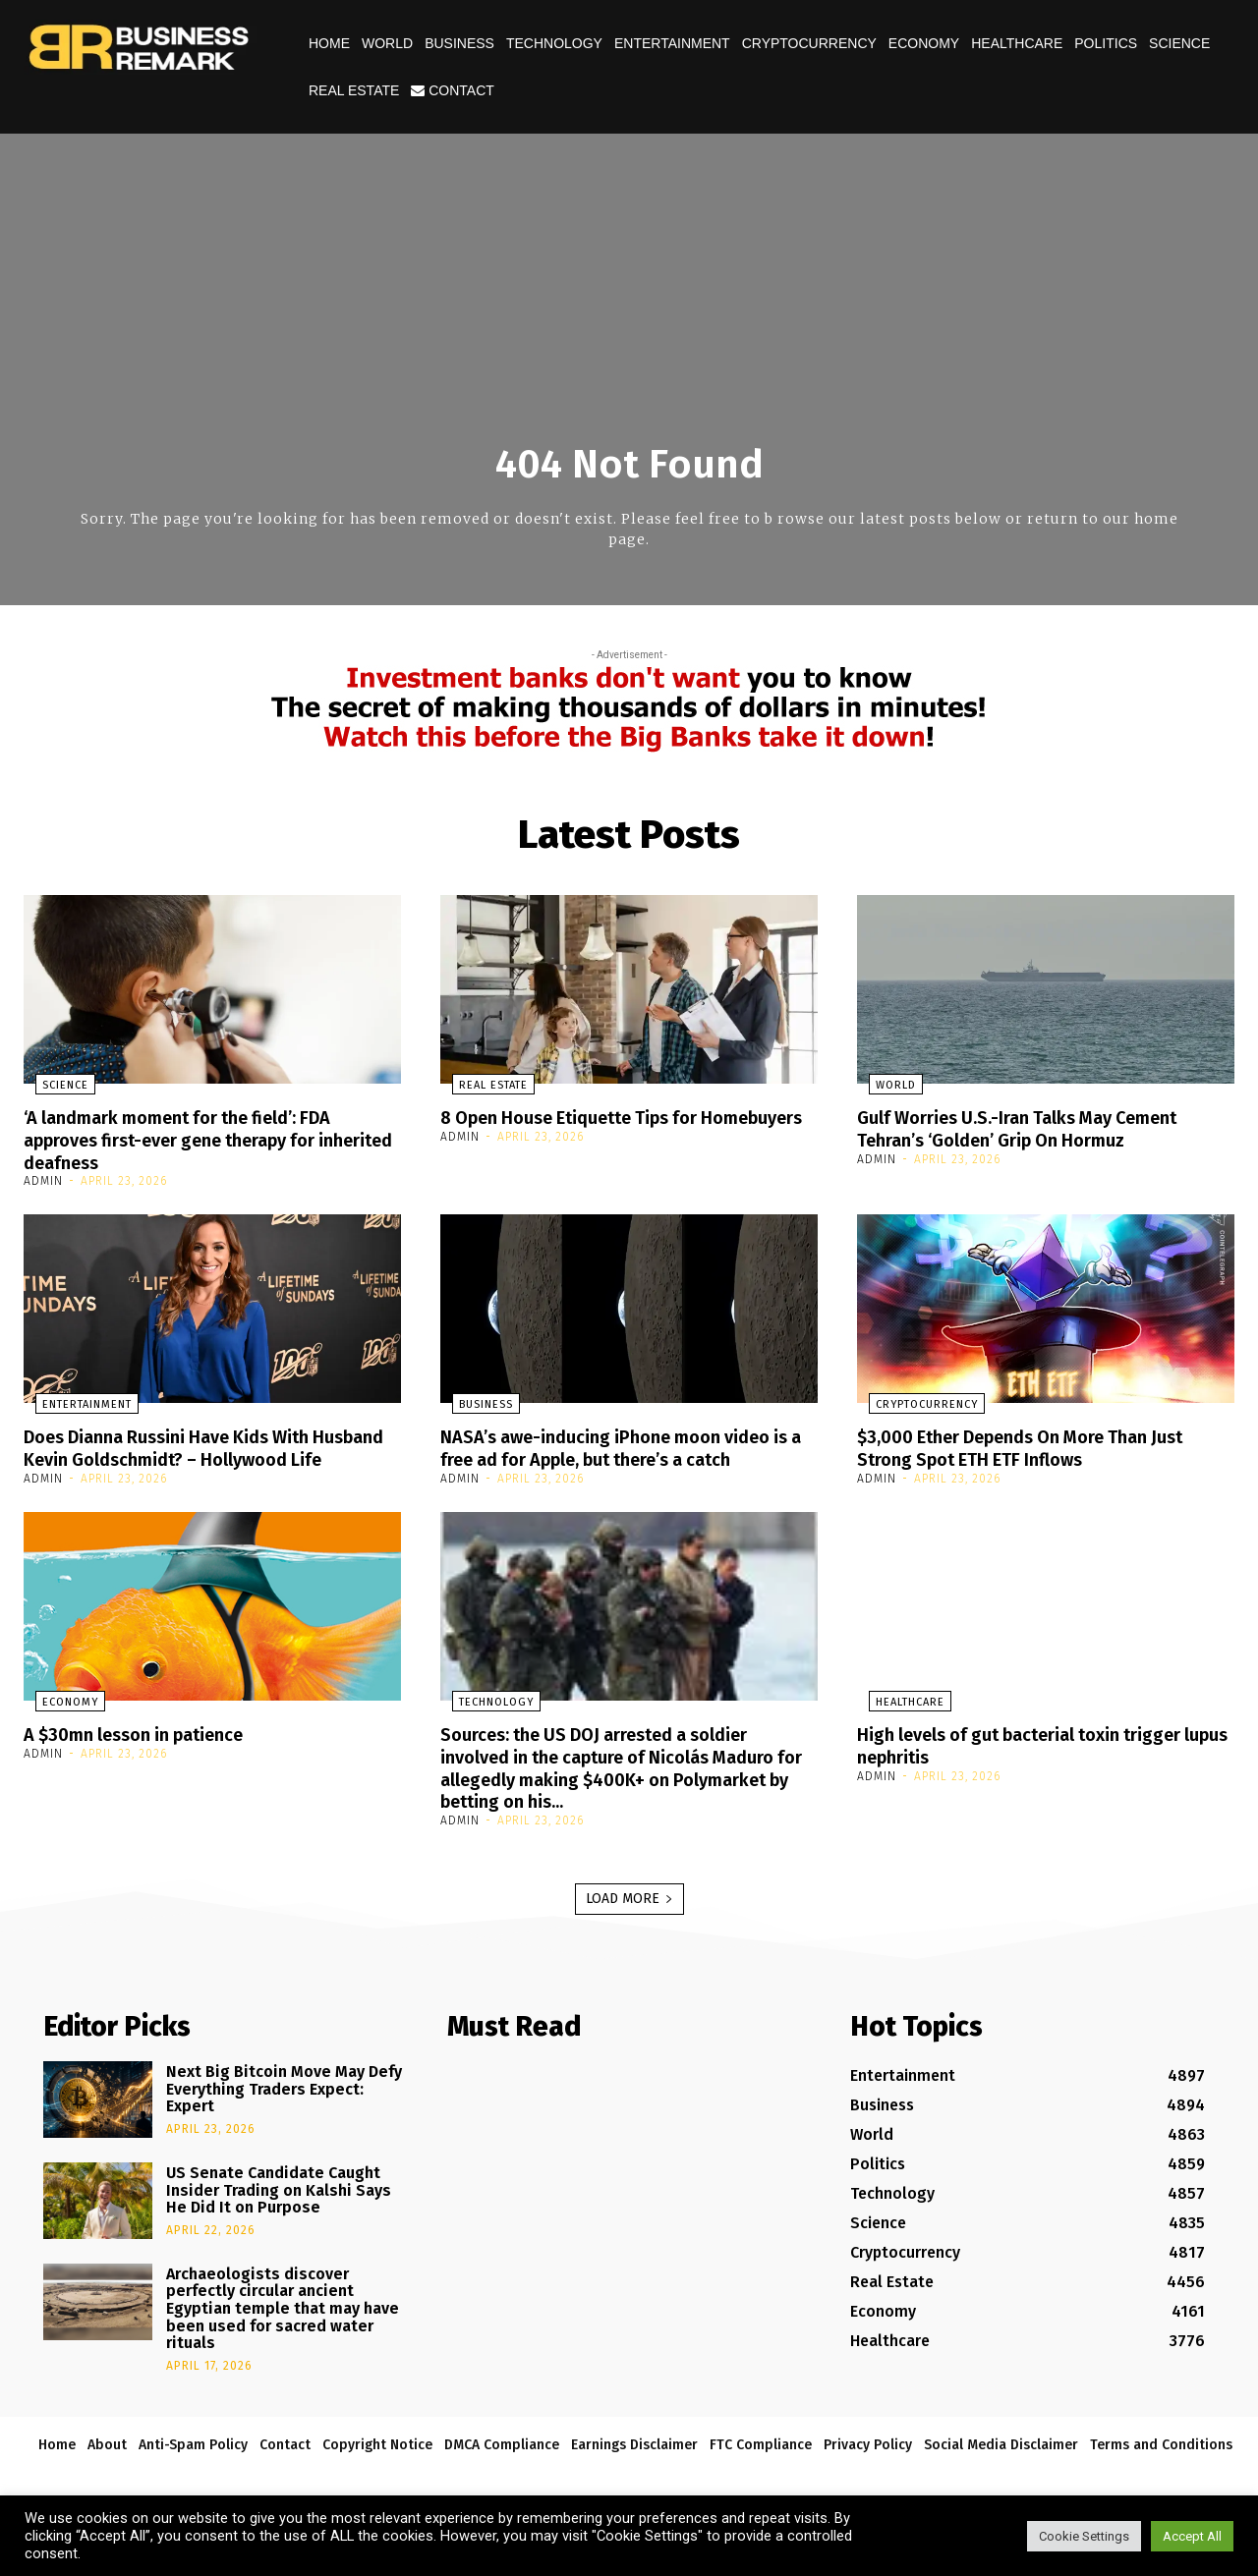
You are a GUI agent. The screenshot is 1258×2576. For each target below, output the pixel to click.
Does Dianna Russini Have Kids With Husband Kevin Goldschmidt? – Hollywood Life (212, 1456)
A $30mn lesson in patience (147, 1752)
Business (459, 43)
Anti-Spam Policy (193, 2459)
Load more (629, 1913)
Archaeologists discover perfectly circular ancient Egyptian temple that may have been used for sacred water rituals (282, 2323)
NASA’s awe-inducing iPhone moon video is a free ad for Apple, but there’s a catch (624, 1445)
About (107, 2459)
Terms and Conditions (1161, 2459)
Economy (923, 43)
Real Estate (354, 90)
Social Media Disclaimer (1001, 2459)
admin (43, 1179)
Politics (1105, 43)
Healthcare (1016, 43)
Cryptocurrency (809, 43)
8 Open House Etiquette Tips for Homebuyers (585, 1127)
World (387, 43)
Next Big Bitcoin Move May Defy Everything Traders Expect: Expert (284, 2103)
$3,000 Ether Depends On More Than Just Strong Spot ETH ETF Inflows (1041, 1445)
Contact (452, 90)
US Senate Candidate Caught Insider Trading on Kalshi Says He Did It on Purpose (278, 2204)
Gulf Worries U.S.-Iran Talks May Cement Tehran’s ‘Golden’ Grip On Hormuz (1037, 1127)
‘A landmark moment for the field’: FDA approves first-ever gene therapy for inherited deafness (198, 1138)
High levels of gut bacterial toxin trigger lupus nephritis (1037, 1762)
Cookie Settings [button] (1084, 2536)
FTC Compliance (761, 2459)
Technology (554, 43)
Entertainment (672, 43)
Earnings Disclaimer (634, 2459)
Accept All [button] (1192, 2536)
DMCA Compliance (501, 2459)
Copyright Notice (377, 2459)
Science (1179, 43)
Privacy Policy (868, 2459)
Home (329, 43)
